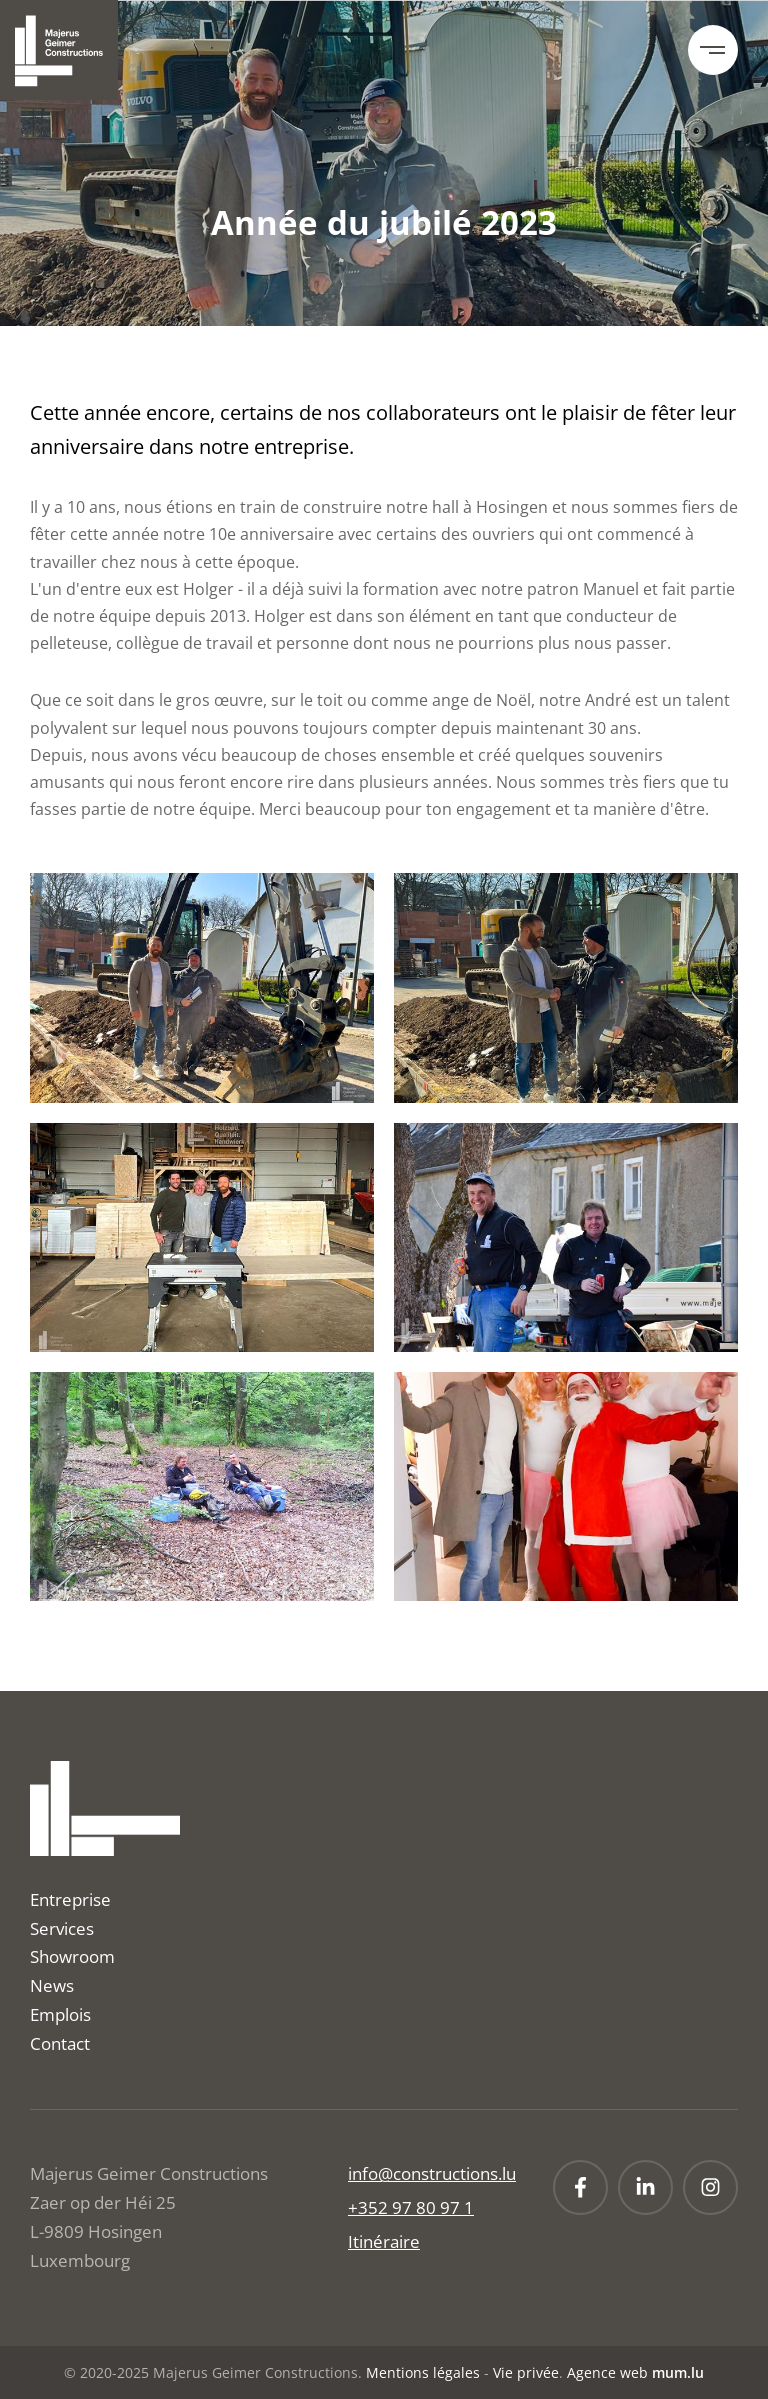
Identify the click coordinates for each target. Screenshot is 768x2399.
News (52, 1985)
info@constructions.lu (432, 2173)
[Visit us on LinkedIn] (645, 2187)
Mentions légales (423, 2372)
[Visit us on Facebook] (580, 2187)
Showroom (72, 1956)
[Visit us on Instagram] (710, 2187)
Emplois (60, 2014)
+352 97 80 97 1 (411, 2207)
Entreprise (70, 1899)
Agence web (607, 2372)
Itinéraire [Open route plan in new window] (384, 2241)
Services (62, 1928)
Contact (60, 2043)
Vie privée (526, 2372)
